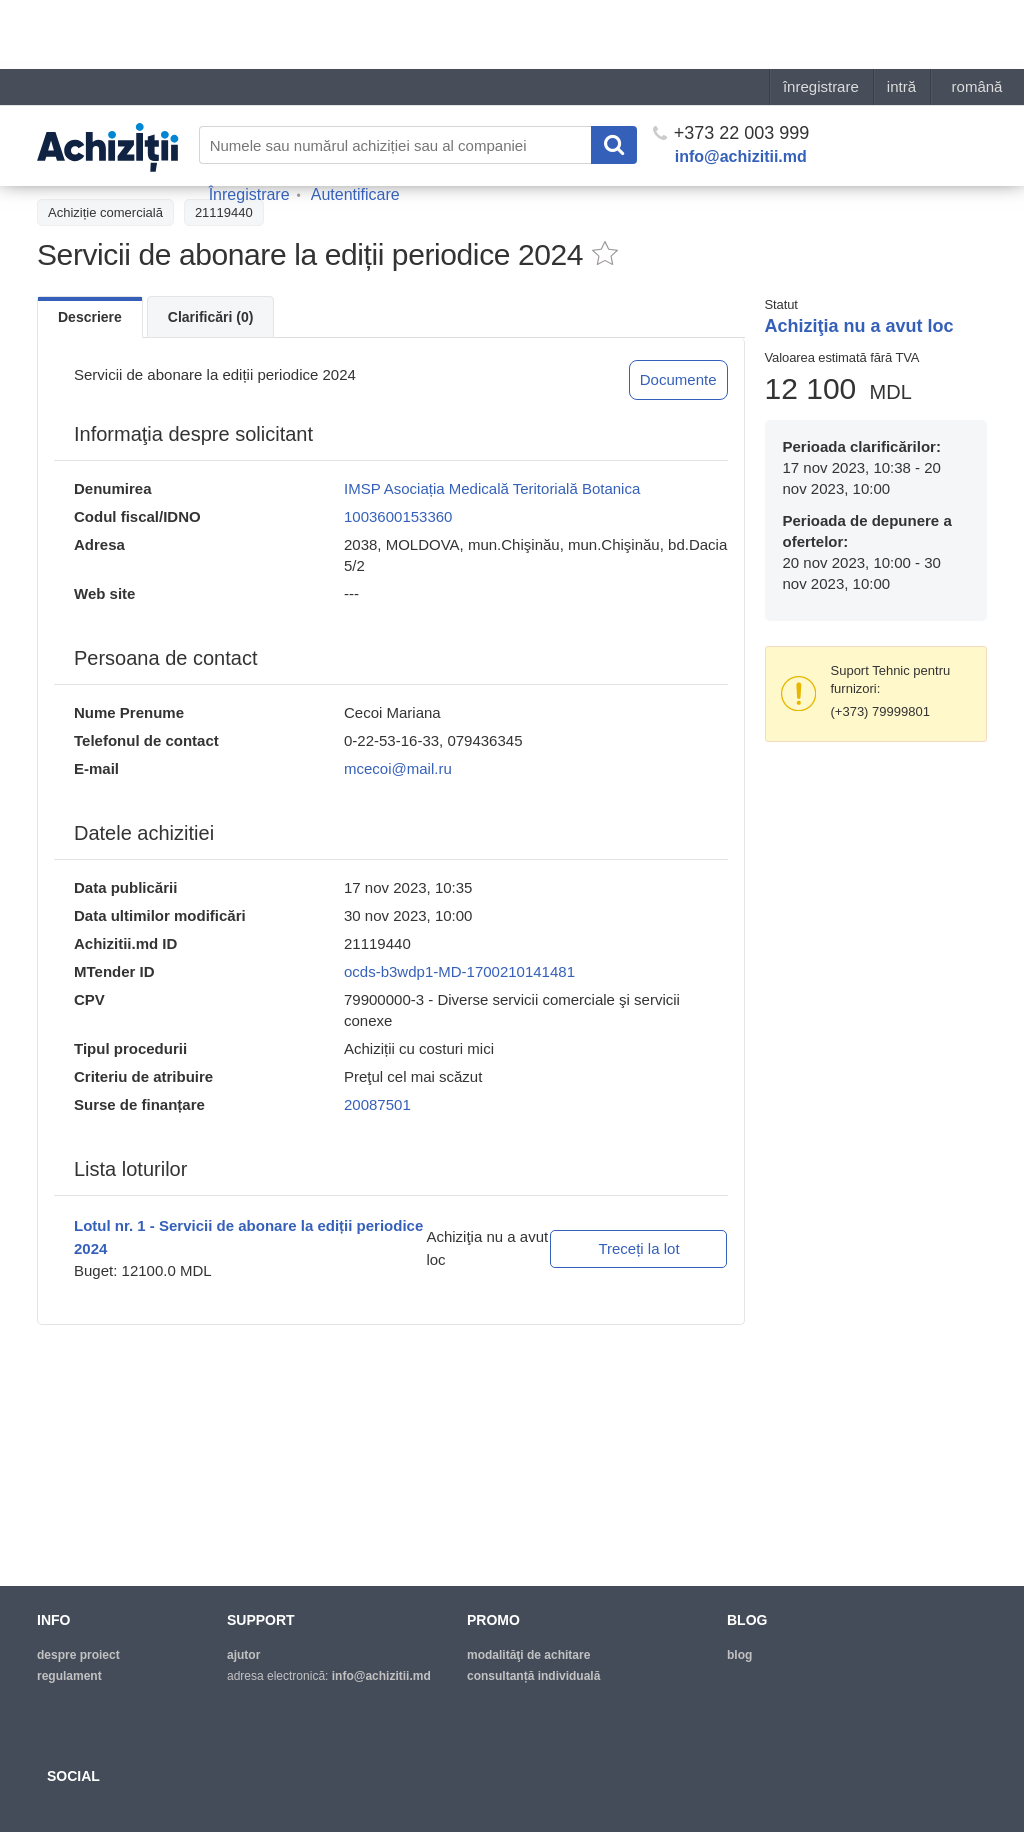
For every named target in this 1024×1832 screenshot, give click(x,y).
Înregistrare (249, 125)
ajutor (243, 1655)
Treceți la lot (638, 1248)
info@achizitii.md (741, 87)
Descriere (90, 317)
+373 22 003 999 (731, 64)
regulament (69, 1676)
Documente (678, 379)
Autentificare (355, 125)
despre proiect (78, 1655)
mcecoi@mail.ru (398, 768)
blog (739, 1655)
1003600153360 (398, 516)
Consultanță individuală (533, 1676)
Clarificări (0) (211, 317)
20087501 (377, 1104)
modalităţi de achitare (528, 1655)
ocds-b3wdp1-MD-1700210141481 (459, 971)
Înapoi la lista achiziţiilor (116, 167)
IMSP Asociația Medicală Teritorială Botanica (492, 488)
